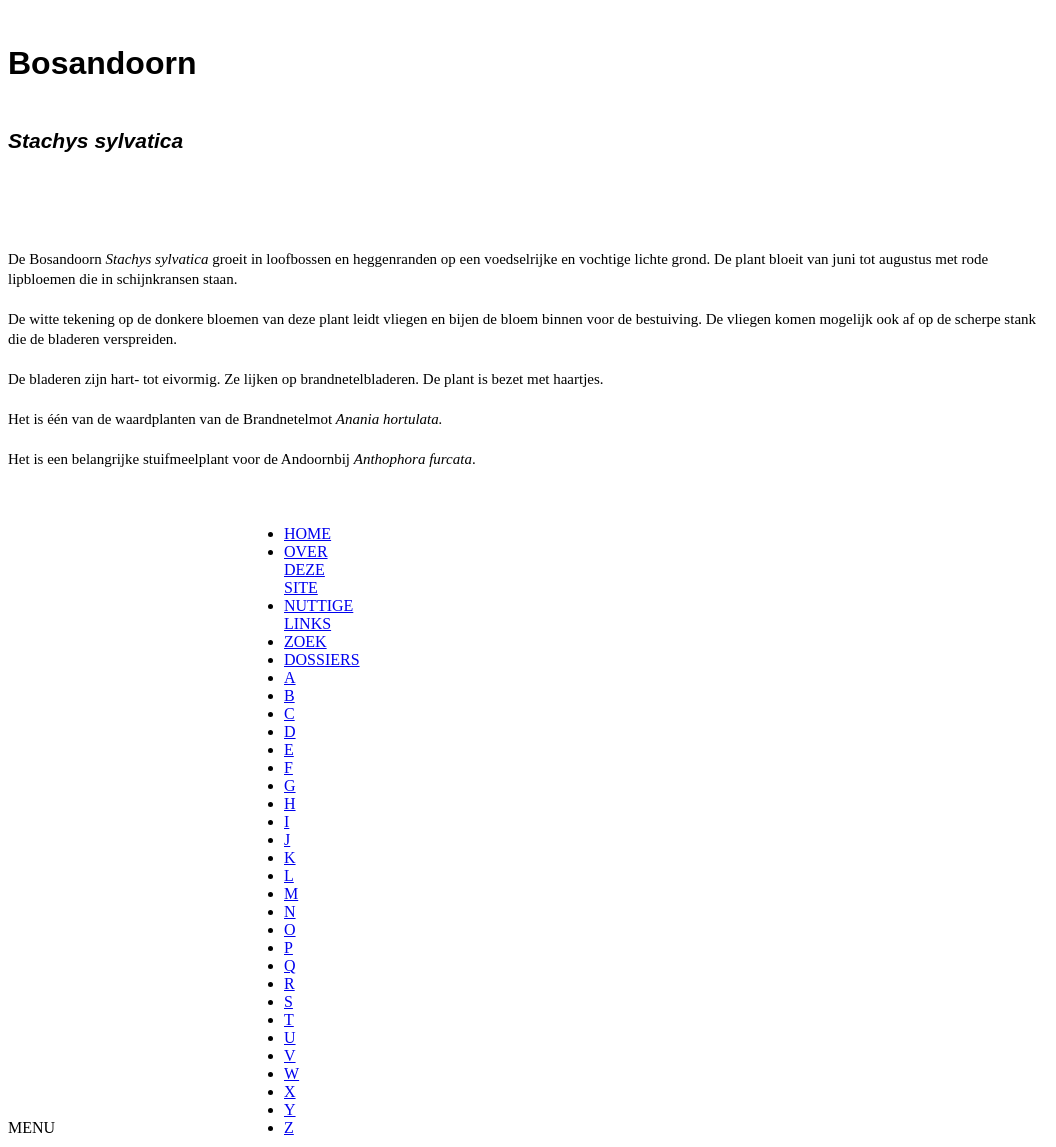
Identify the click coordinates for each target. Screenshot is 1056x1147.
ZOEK (305, 641)
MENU (31, 1127)
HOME (307, 533)
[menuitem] (290, 534)
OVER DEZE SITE (306, 569)
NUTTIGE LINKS (318, 614)
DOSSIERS (322, 659)
